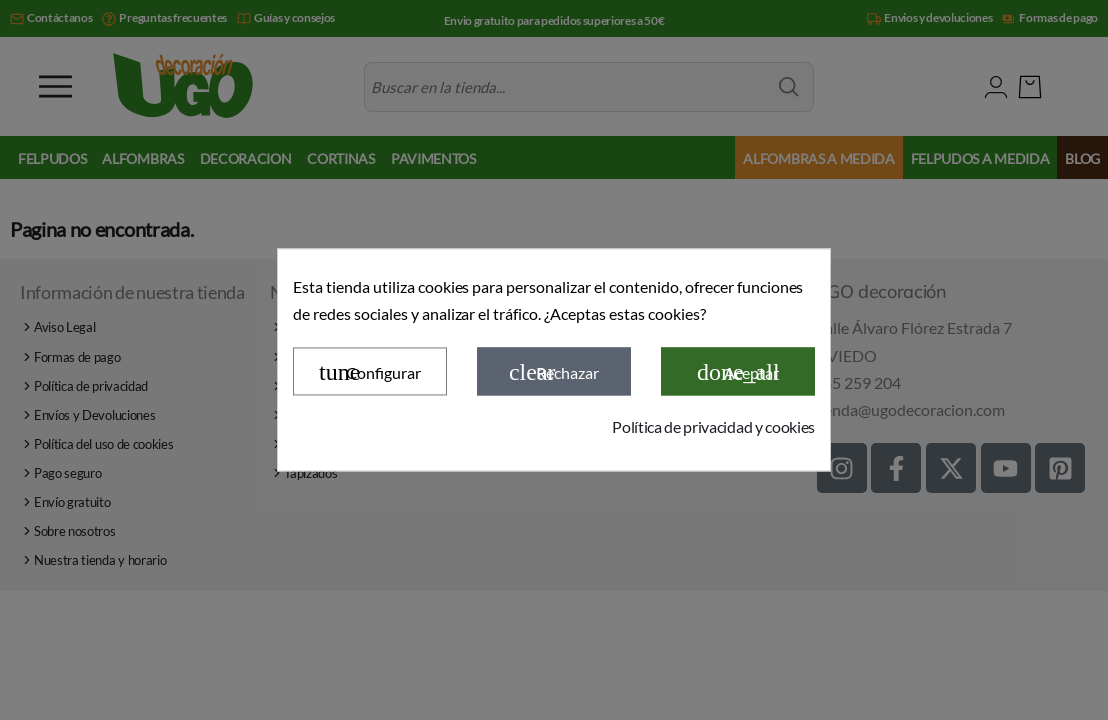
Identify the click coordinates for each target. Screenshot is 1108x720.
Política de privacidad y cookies (713, 426)
